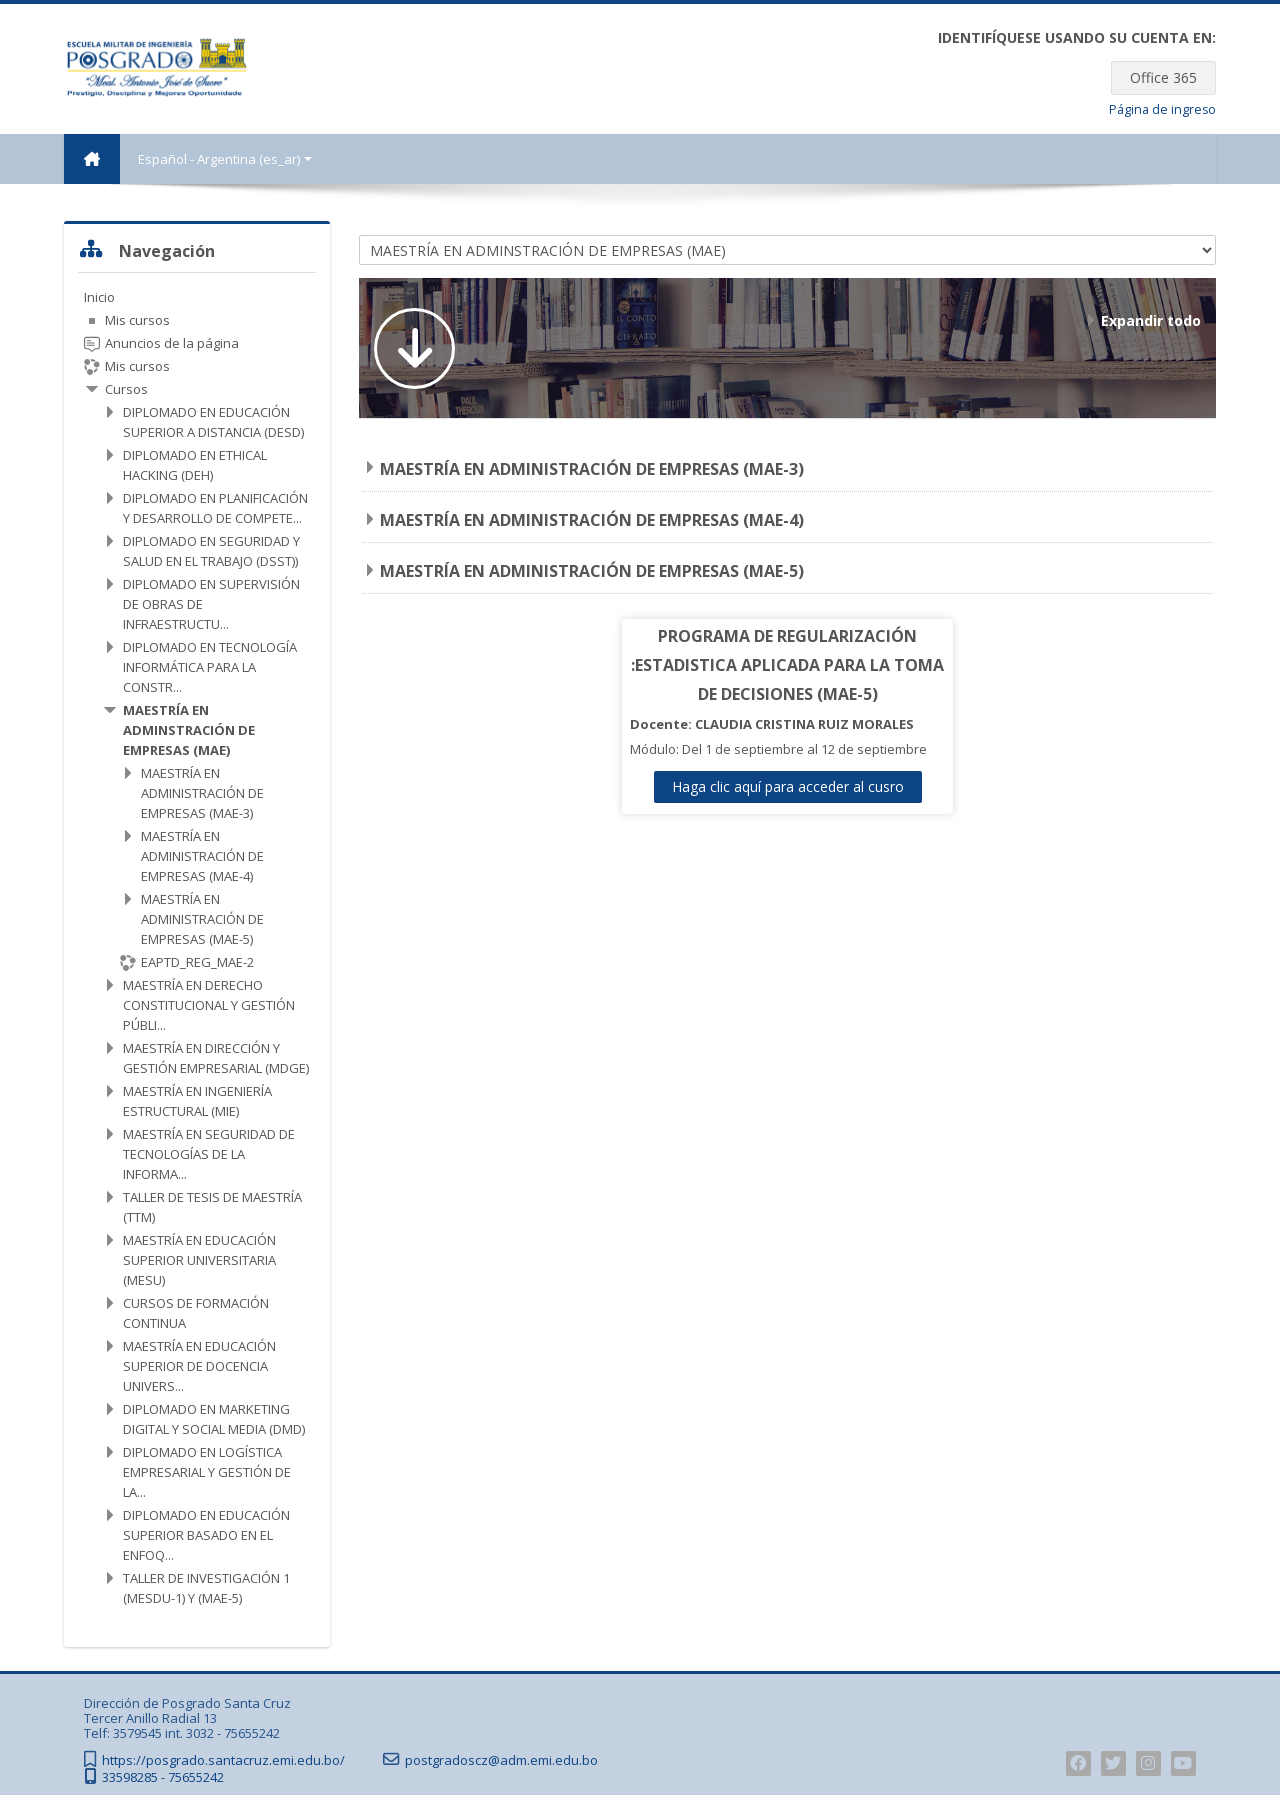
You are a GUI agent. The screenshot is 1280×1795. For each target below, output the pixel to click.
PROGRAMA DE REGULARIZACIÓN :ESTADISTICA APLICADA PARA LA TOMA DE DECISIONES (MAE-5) (787, 665)
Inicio (99, 297)
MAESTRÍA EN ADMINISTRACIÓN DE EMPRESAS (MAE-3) (592, 469)
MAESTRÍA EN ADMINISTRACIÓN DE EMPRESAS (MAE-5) (592, 571)
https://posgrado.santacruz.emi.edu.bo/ (223, 1760)
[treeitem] (197, 947)
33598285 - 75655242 (163, 1777)
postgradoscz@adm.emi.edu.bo (501, 1760)
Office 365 (1163, 77)
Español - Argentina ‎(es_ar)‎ (225, 159)
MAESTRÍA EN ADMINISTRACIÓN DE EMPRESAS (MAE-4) (592, 520)
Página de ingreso (1162, 109)
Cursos (126, 389)
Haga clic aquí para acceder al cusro (788, 786)
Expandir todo (1151, 320)
